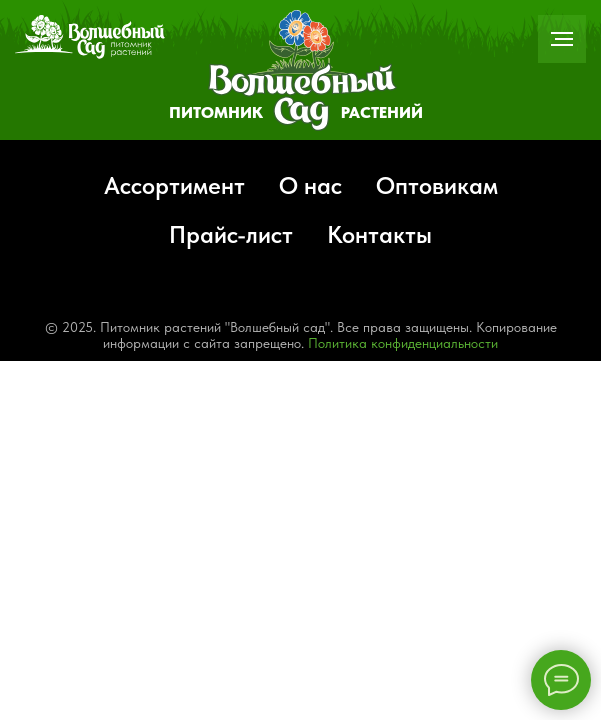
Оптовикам (437, 185)
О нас (310, 185)
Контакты (379, 234)
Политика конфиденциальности (403, 343)
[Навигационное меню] (562, 39)
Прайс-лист (231, 234)
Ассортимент (174, 185)
